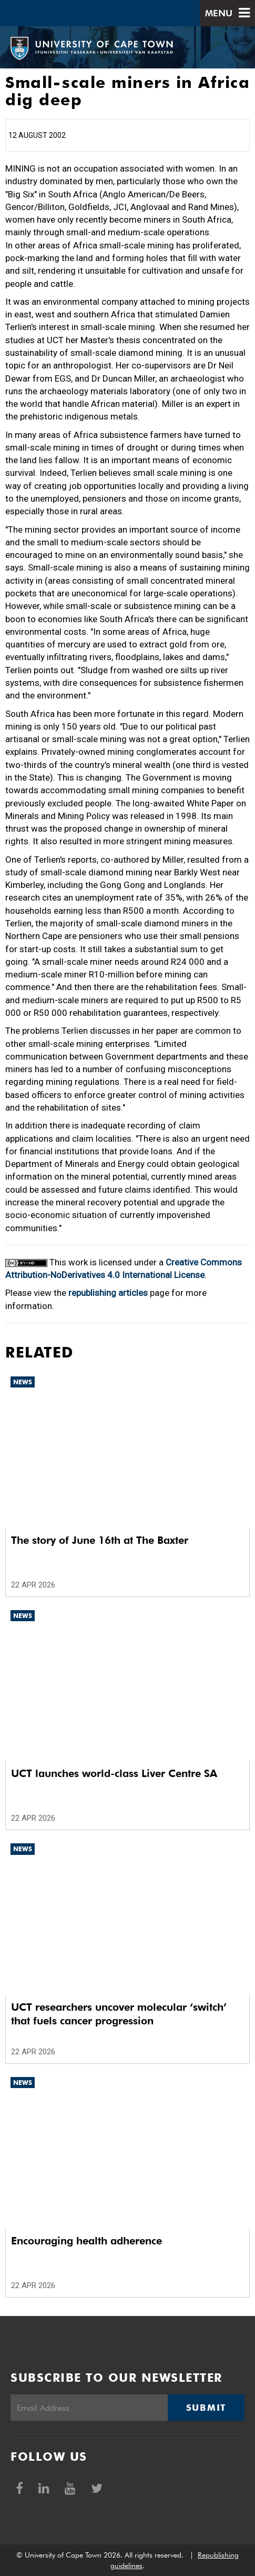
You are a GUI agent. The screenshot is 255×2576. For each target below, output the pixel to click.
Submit (206, 2407)
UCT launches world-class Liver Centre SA (114, 1773)
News (22, 1382)
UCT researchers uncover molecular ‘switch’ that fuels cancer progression (119, 2014)
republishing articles (108, 1292)
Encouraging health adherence (86, 2240)
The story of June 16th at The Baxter (99, 1540)
